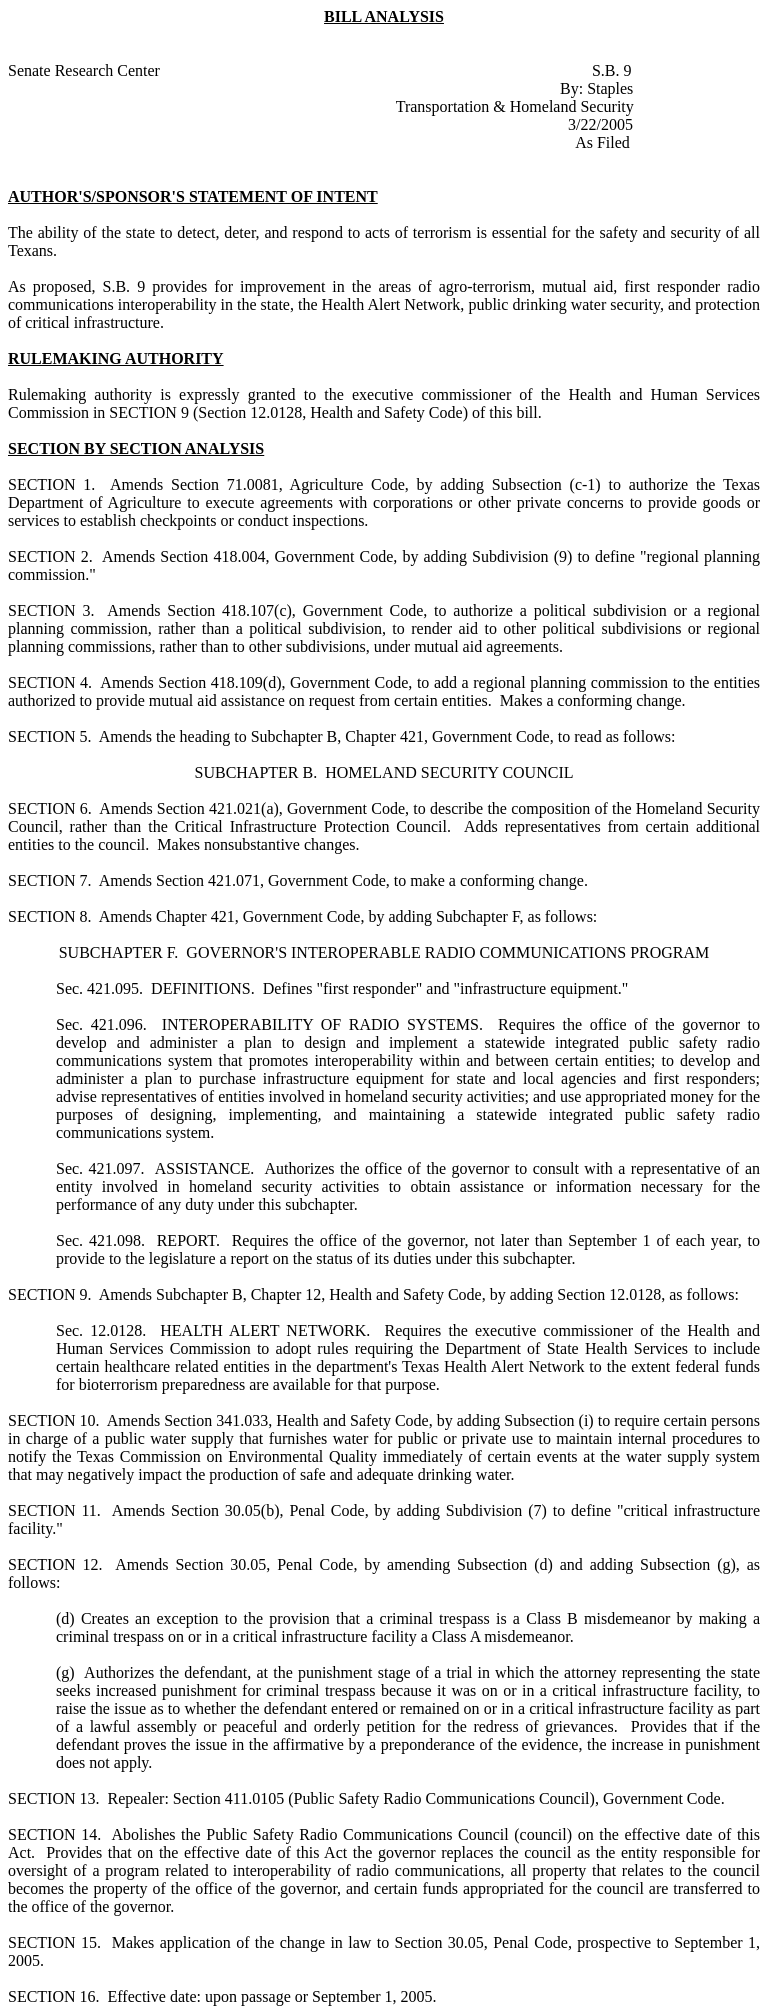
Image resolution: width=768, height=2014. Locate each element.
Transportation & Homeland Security (515, 106)
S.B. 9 (612, 70)
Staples (610, 88)
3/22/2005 (600, 124)
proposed (62, 286)
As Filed (602, 142)
